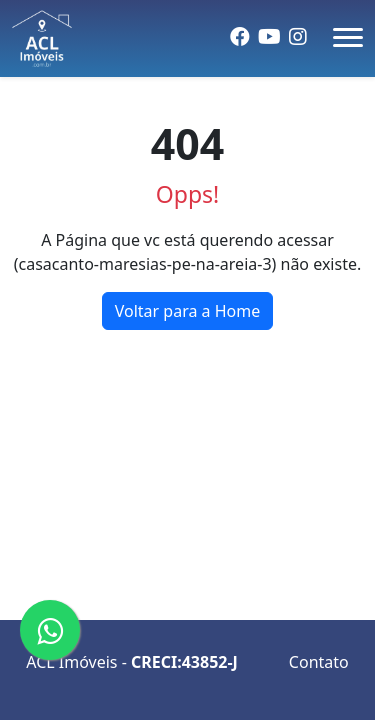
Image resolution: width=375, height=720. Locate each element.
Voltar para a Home (188, 311)
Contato (319, 662)
